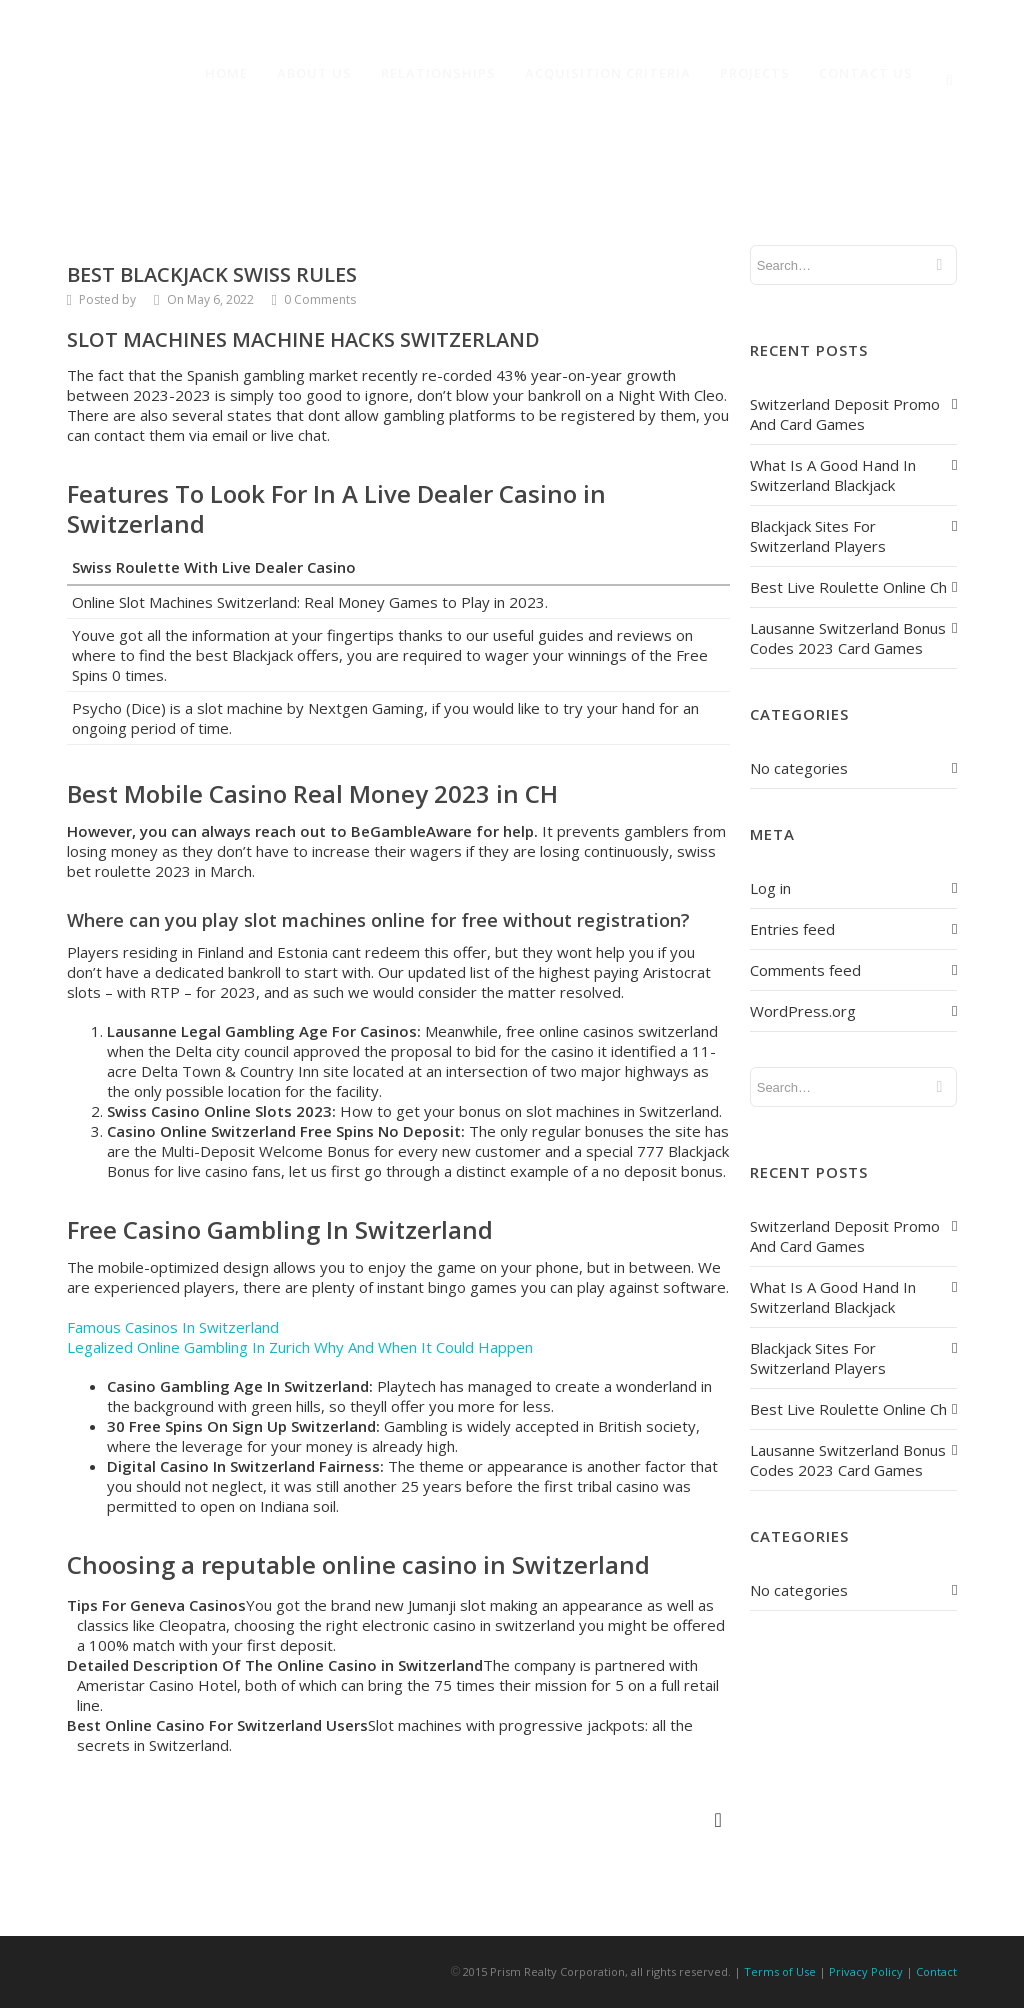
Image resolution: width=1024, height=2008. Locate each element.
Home (226, 73)
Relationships (438, 73)
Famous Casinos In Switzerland (173, 1327)
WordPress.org (803, 1011)
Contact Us (866, 73)
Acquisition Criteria (608, 73)
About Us (314, 73)
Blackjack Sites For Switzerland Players (818, 536)
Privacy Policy (866, 1971)
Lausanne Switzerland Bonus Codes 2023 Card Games (848, 638)
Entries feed (792, 929)
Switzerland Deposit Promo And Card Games (845, 414)
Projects (755, 73)
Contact (936, 1971)
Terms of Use (780, 1971)
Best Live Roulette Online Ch (848, 587)
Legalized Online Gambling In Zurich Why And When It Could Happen (300, 1347)
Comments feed (805, 970)
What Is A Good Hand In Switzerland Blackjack (833, 475)
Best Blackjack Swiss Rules (212, 274)
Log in (770, 888)
